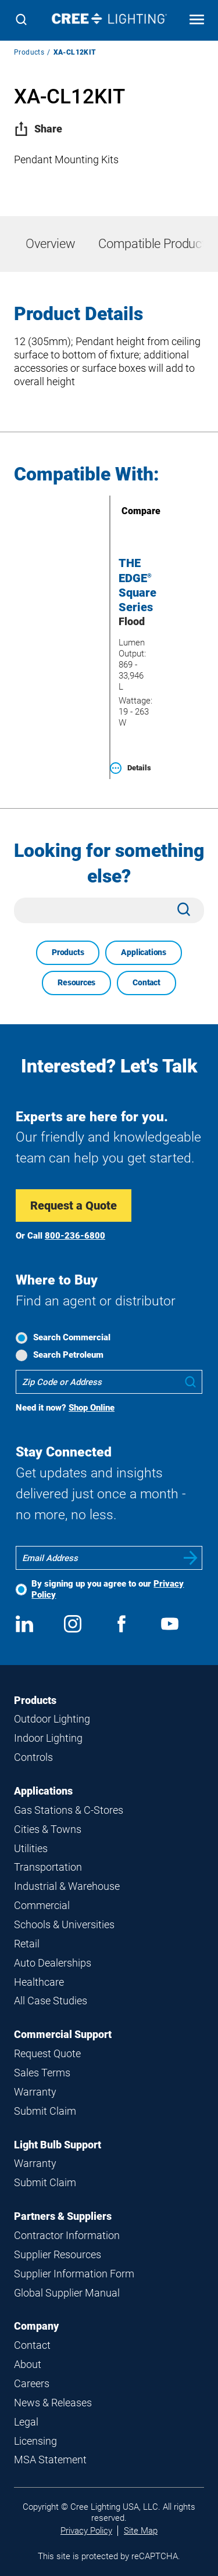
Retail (27, 1944)
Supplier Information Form (74, 2274)
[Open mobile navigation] (197, 20)
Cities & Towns (47, 1829)
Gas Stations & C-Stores (68, 1810)
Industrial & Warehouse (67, 1886)
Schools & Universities (64, 1924)
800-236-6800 (75, 1235)
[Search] (21, 20)
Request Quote (47, 2053)
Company (36, 2326)
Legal (26, 2422)
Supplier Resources (57, 2254)
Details (130, 768)
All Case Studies (50, 2000)
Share (38, 128)
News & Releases (53, 2402)
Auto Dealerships (52, 1963)
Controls (33, 1757)
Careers (31, 2383)
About (27, 2364)
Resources (76, 982)
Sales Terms (42, 2072)
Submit (190, 1558)
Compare (124, 510)
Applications (143, 952)
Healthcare (39, 1982)
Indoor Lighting (48, 1738)
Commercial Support (63, 2034)
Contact (146, 982)
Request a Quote (73, 1205)
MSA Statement (50, 2459)
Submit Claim (45, 2111)
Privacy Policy (86, 2530)
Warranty (35, 2092)
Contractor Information (67, 2235)
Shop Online (92, 1407)
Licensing (35, 2441)
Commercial (42, 1905)
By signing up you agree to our (107, 1589)
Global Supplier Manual (67, 2293)
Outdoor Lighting (52, 1719)
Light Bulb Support (57, 2145)
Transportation (48, 1867)
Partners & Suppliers (63, 2216)
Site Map (141, 2530)
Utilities (31, 1848)
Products (29, 52)
